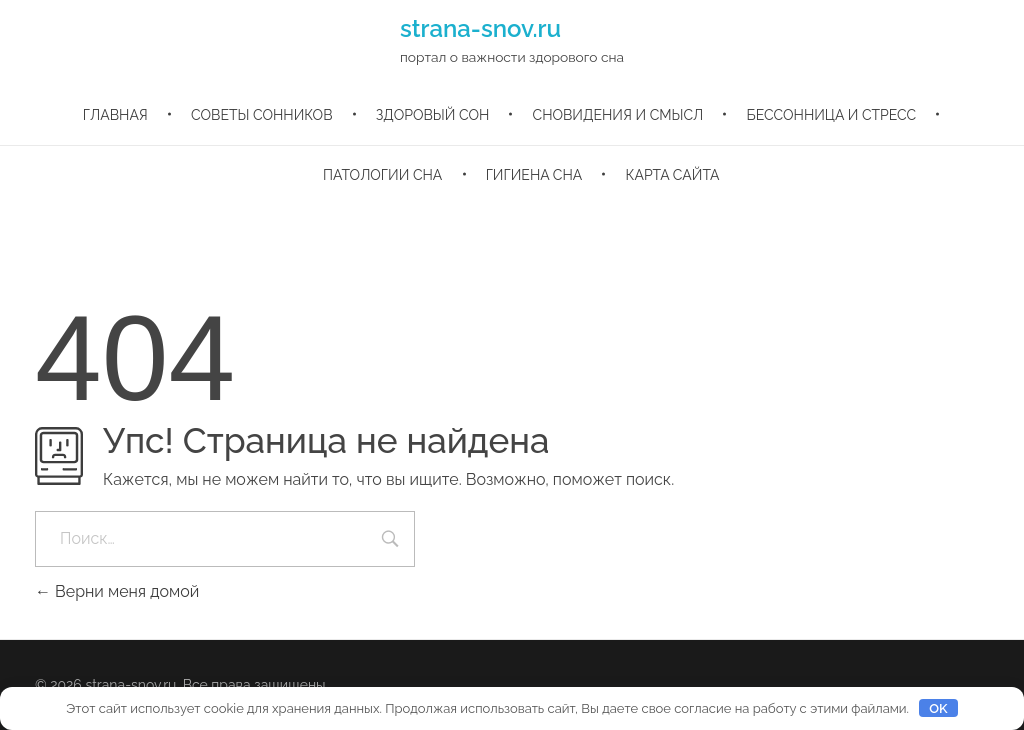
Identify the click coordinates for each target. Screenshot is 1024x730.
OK (938, 708)
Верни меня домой (117, 591)
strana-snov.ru (480, 28)
